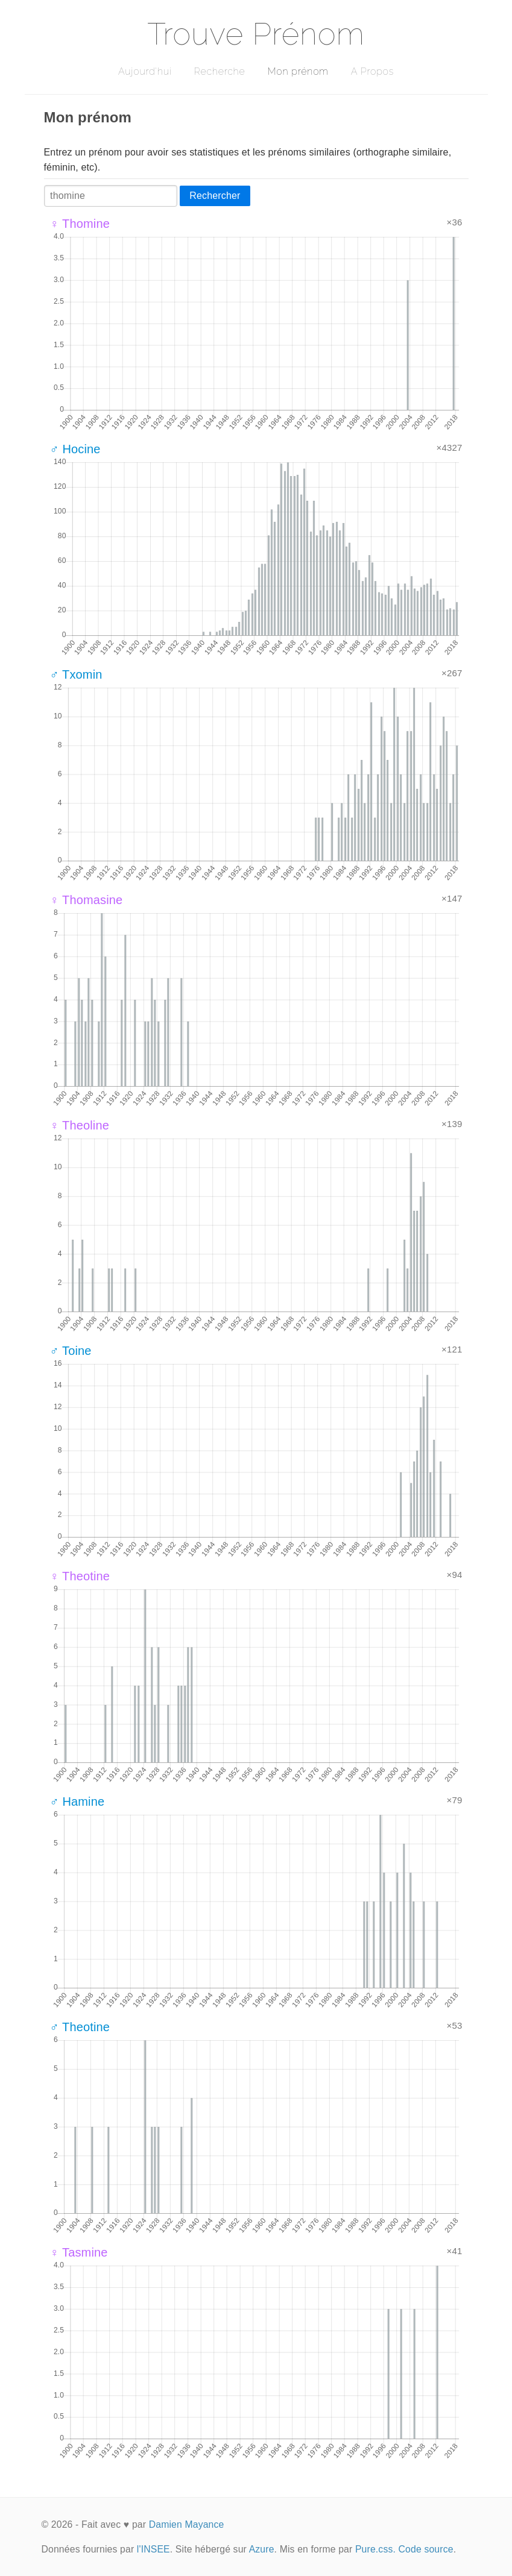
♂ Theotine (80, 2027)
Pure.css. (375, 2549)
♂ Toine (71, 1350)
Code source (426, 2549)
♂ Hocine (75, 449)
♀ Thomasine (86, 899)
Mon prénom (297, 71)
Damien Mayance (186, 2524)
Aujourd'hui (145, 71)
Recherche (219, 71)
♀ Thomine (80, 223)
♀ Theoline (80, 1125)
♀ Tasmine (79, 2252)
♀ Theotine (80, 1576)
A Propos (372, 71)
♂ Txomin (76, 674)
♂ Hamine (77, 1801)
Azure (261, 2549)
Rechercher (214, 195)
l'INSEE (153, 2549)
